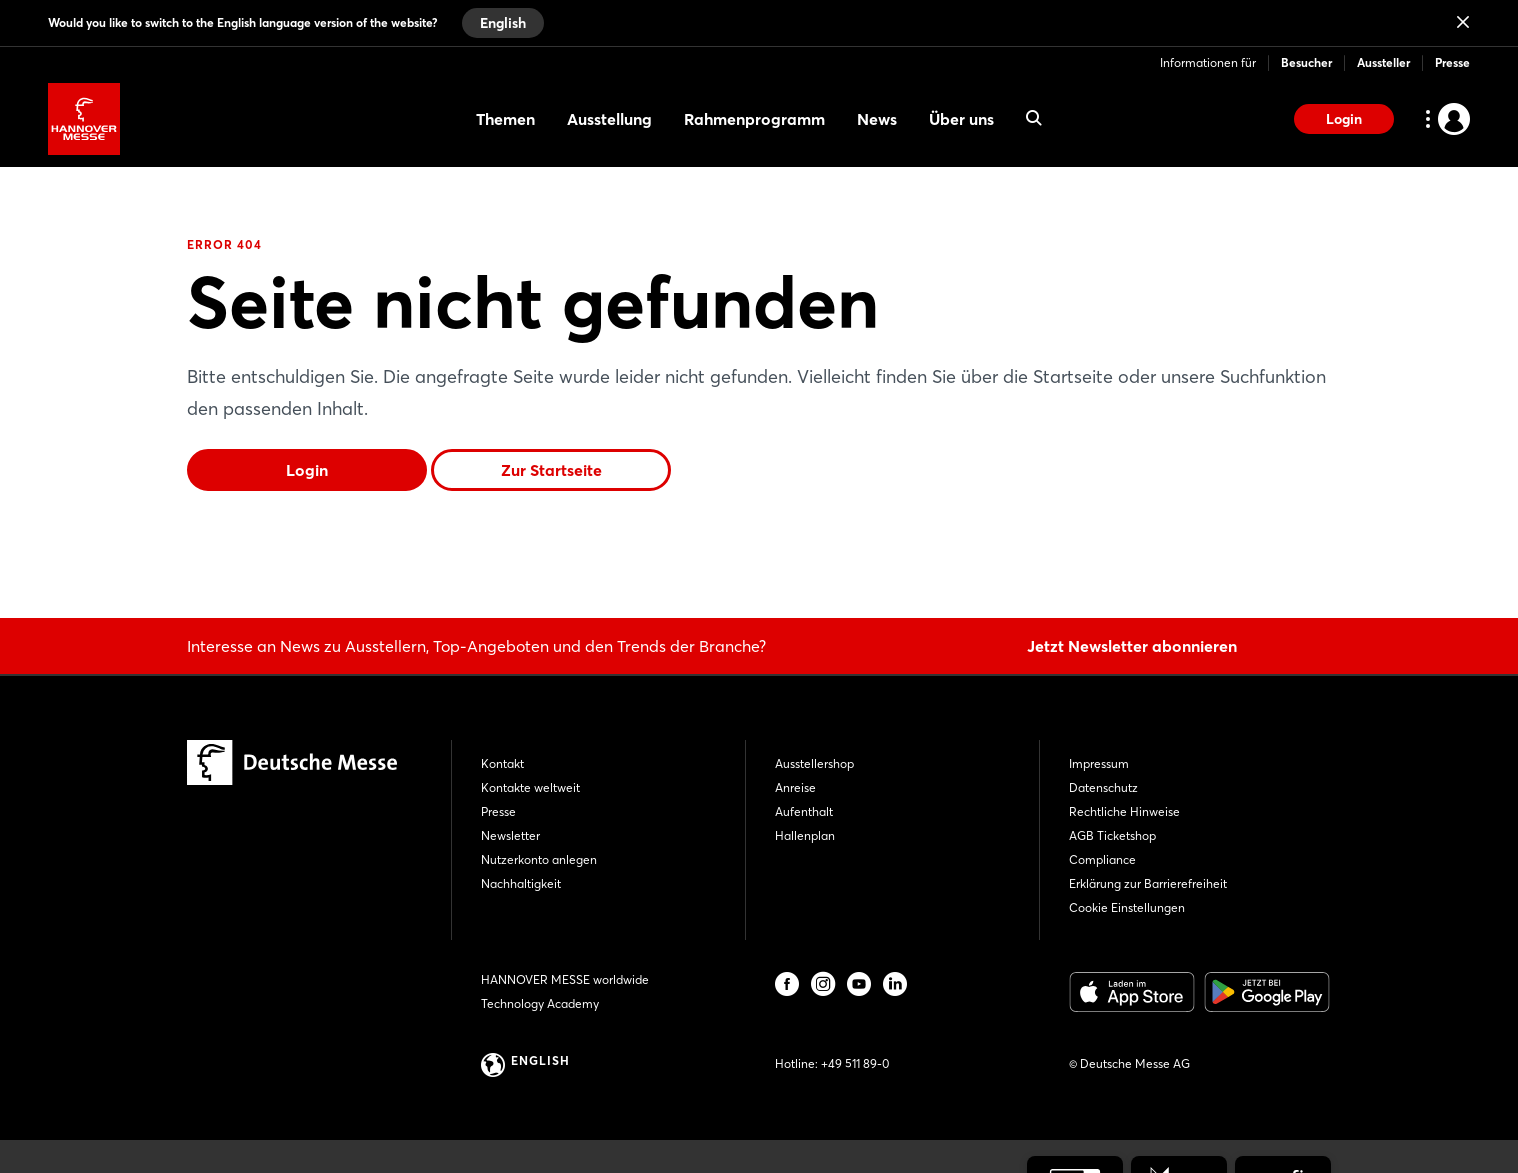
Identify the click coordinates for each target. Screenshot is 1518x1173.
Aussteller (1383, 62)
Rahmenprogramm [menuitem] (754, 119)
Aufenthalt (804, 811)
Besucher (1306, 62)
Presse (1452, 62)
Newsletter (510, 835)
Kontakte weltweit (530, 787)
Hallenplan (805, 835)
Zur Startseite (551, 470)
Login (1344, 119)
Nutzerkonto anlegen (539, 859)
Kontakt (502, 763)
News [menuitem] (877, 119)
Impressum (1099, 763)
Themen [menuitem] (505, 119)
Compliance (1102, 859)
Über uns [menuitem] (961, 119)
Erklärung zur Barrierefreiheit (1148, 883)
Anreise (795, 787)
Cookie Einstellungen (1127, 907)
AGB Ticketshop (1112, 835)
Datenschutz (1103, 787)
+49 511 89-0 (855, 1063)
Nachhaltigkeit (521, 883)
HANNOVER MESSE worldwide (565, 979)
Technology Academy (540, 1003)
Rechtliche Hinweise (1124, 811)
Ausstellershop (814, 763)
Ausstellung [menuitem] (609, 119)
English (503, 23)
